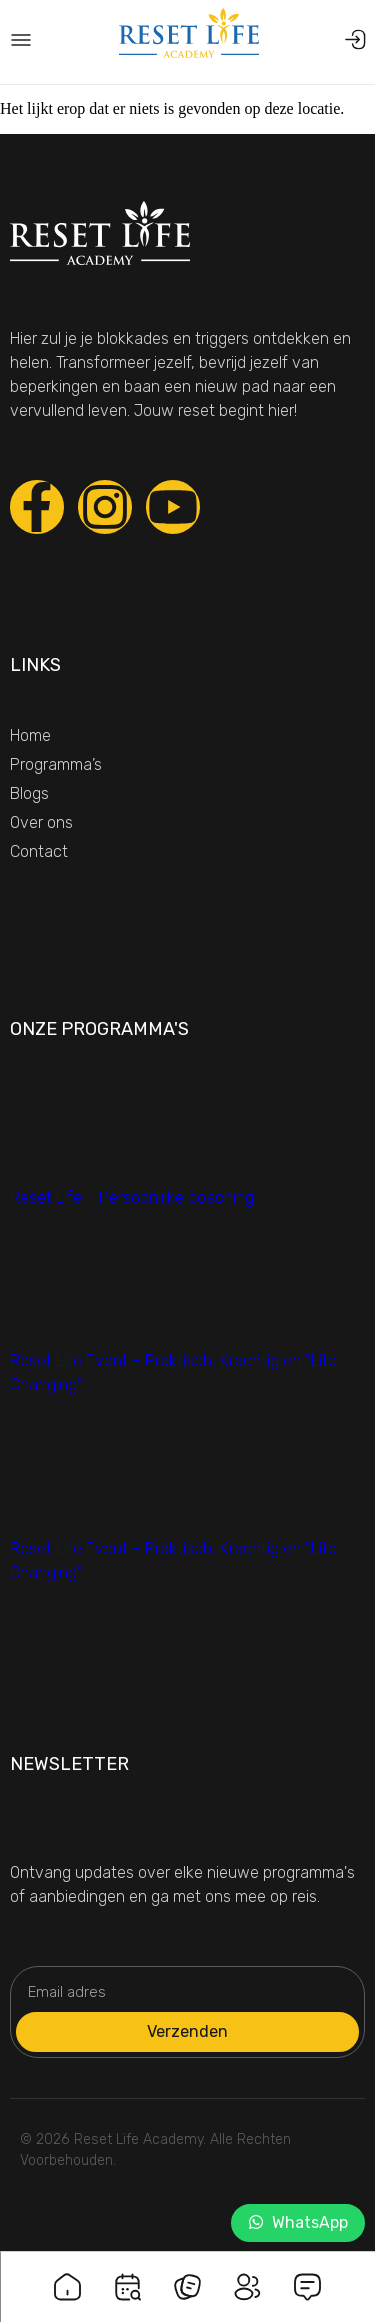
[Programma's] (128, 2274)
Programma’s (56, 764)
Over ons (41, 822)
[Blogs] (188, 2274)
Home (30, 735)
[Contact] (308, 2274)
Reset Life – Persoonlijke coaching (132, 1197)
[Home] (68, 2274)
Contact (39, 851)
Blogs (29, 793)
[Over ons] (248, 2274)
